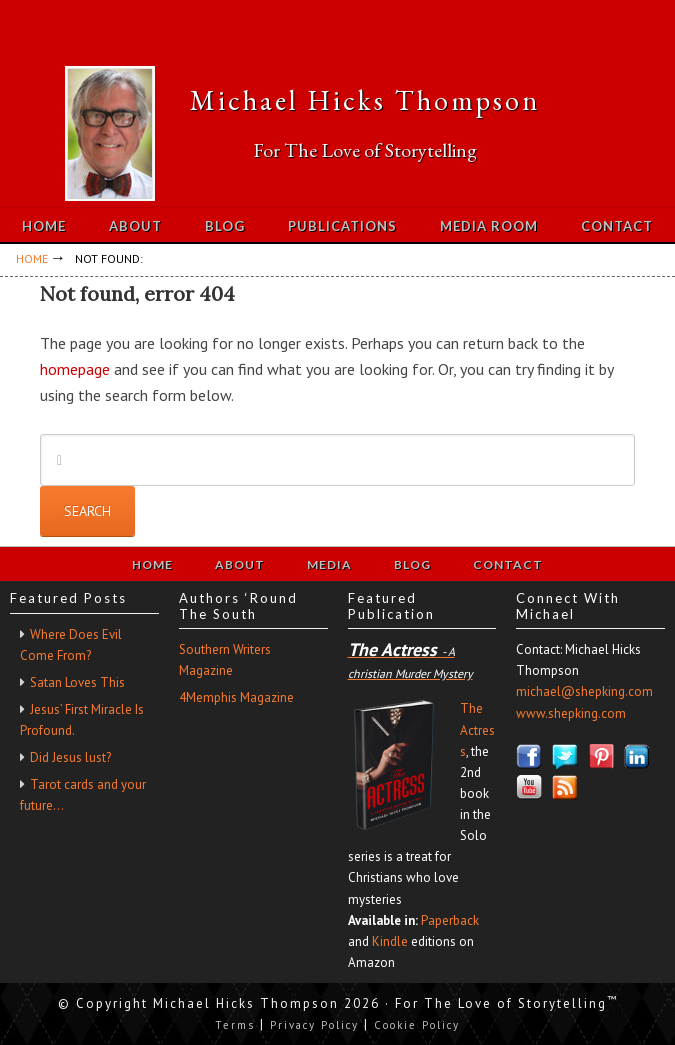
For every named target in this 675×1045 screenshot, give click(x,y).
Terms (235, 1025)
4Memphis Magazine (236, 697)
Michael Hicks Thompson (365, 100)
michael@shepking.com (584, 691)
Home (152, 564)
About (240, 564)
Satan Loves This (77, 682)
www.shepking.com (571, 713)
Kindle (390, 941)
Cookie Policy (417, 1025)
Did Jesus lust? (70, 757)
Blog (412, 564)
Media (329, 564)
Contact (508, 564)
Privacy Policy (314, 1025)
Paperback (450, 920)
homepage (75, 369)
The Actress (477, 729)
